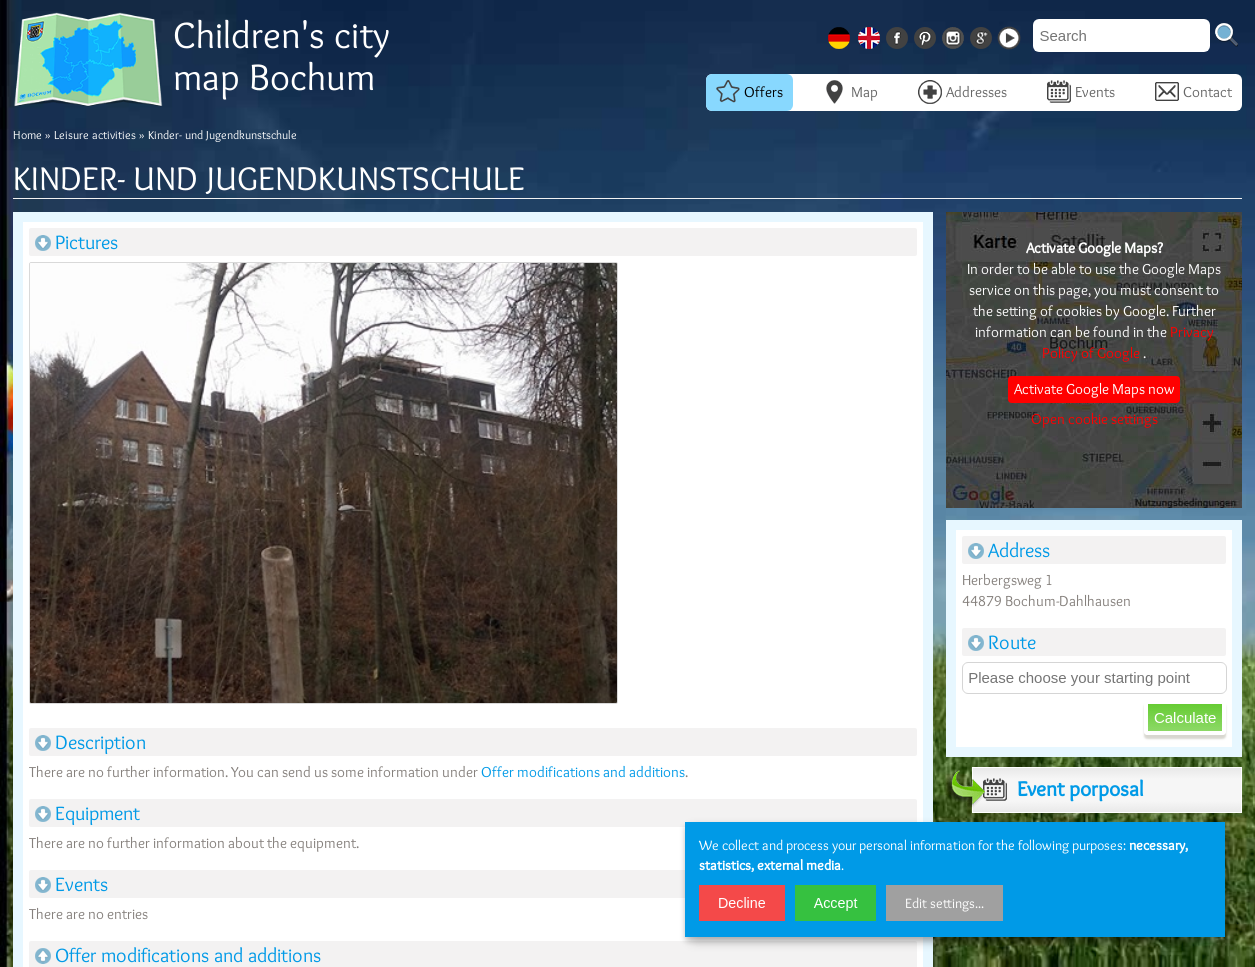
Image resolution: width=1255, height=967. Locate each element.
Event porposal (1057, 789)
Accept (836, 903)
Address (1009, 550)
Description (90, 742)
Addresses (962, 92)
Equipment (87, 813)
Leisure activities (95, 134)
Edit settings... (944, 903)
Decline (742, 903)
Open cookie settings (1094, 419)
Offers (749, 92)
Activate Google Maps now (1094, 389)
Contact (1193, 92)
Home (27, 134)
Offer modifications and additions (583, 772)
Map (850, 92)
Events (1081, 92)
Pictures (76, 242)
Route (1002, 642)
